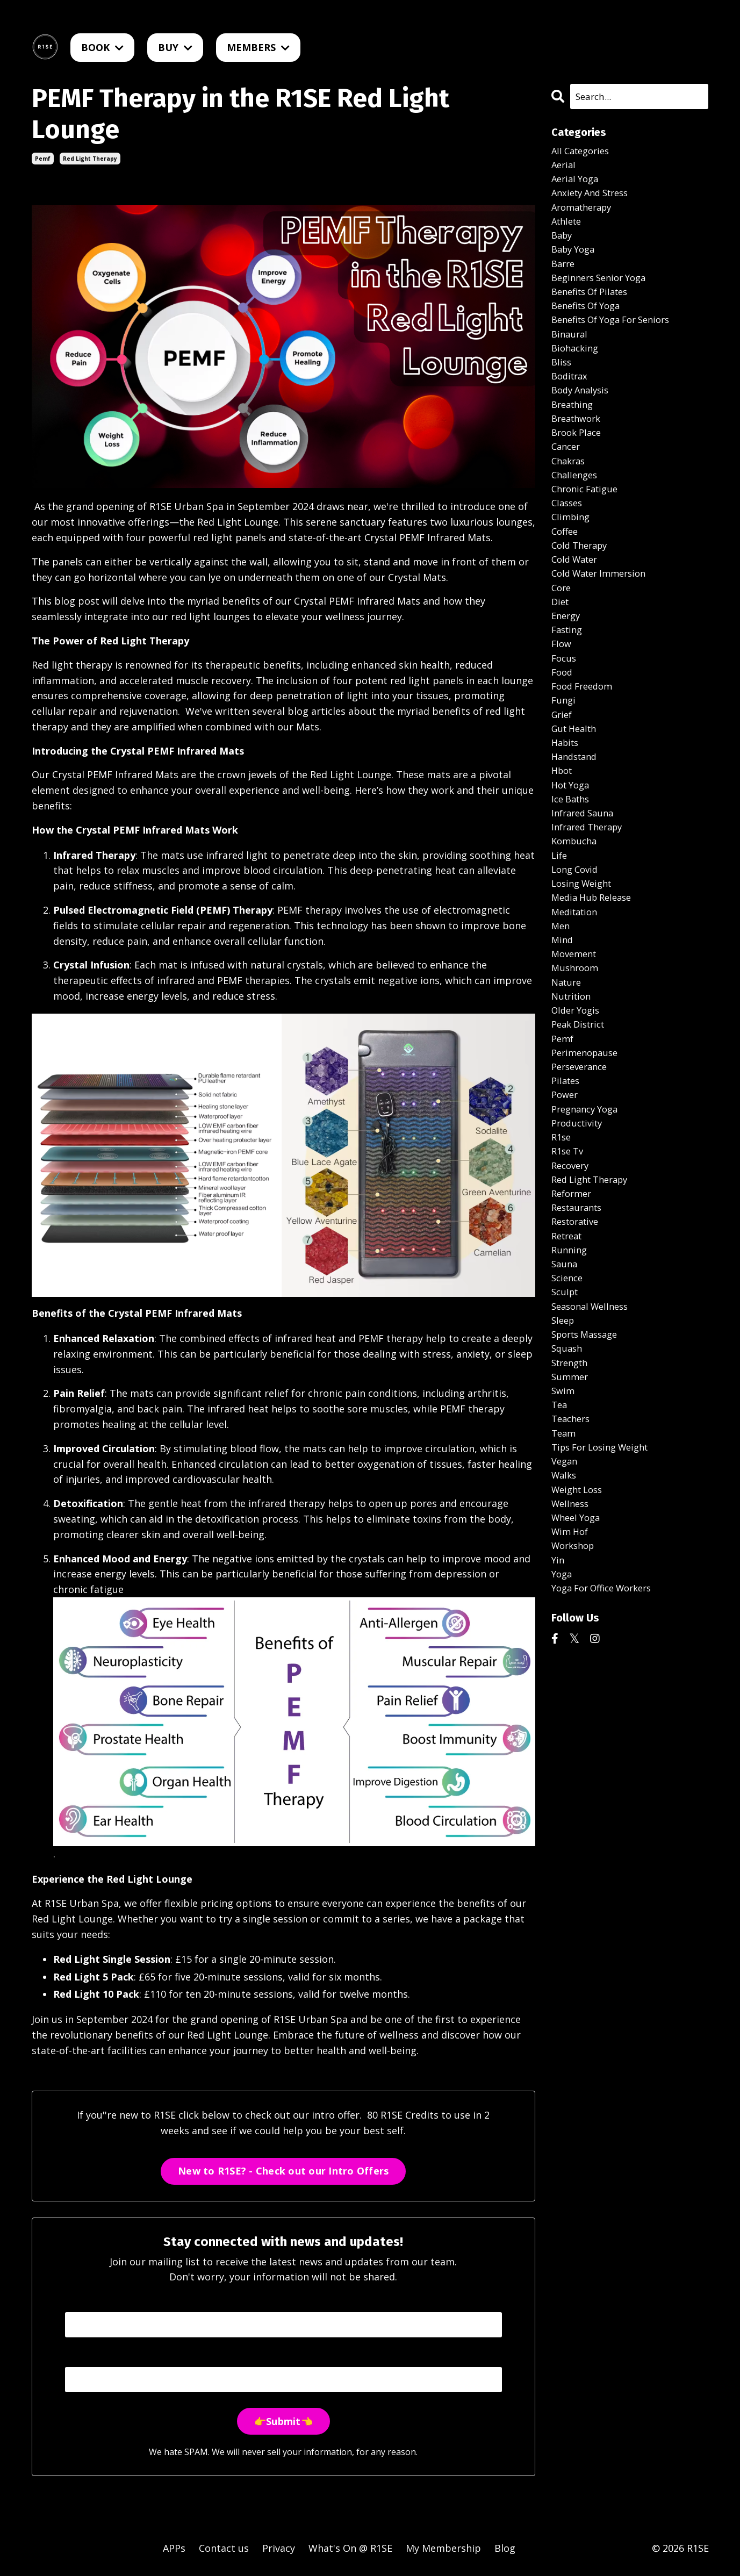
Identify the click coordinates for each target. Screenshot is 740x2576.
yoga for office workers (607, 1730)
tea (560, 1529)
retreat (568, 1343)
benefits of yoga (590, 322)
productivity (579, 1220)
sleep (564, 1436)
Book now (361, 1959)
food (562, 724)
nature (567, 1065)
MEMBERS (258, 47)
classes (568, 539)
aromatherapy (585, 213)
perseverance (582, 1158)
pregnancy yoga (588, 1204)
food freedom (585, 740)
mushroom (576, 1049)
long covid (576, 941)
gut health (576, 786)
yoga (562, 1715)
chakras (569, 492)
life (560, 926)
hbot (563, 833)
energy (567, 662)
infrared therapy (590, 894)
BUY (175, 47)
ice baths (572, 864)
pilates (567, 1173)
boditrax (571, 399)
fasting (568, 678)
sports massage (588, 1452)
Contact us (224, 2549)
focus (564, 709)
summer (571, 1498)
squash (568, 1467)
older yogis (578, 1096)
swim (563, 1514)
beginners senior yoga (603, 291)
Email (77, 2356)
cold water (577, 600)
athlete (568, 229)
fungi (564, 755)
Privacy (278, 2549)
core (562, 632)
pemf (43, 158)
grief (562, 771)
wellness (571, 1638)
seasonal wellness (593, 1421)
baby (562, 245)
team (564, 1560)
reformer (573, 1297)
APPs (174, 2549)
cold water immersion (603, 616)
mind (562, 1019)
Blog (504, 2549)
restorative (578, 1328)
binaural (570, 353)
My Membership (443, 2549)
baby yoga (575, 260)
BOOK (102, 47)
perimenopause (587, 1142)
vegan (565, 1591)
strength (572, 1483)
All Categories (583, 152)
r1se (562, 1235)
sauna (565, 1374)
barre (564, 275)
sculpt (566, 1406)
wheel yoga (578, 1653)
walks (565, 1607)
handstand (576, 817)
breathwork (578, 446)
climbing (572, 554)
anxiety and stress (594, 198)
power (565, 1188)
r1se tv (569, 1251)
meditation (576, 987)
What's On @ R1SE (350, 2549)
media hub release (595, 972)
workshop (575, 1684)
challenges (576, 507)
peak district (581, 1111)
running (570, 1359)
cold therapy (582, 585)
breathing (574, 430)
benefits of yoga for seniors (617, 338)
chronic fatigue (587, 523)
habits (566, 801)
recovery (572, 1266)
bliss (562, 384)
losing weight (584, 956)
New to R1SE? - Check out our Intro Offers (283, 2170)
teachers (572, 1545)
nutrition (573, 1080)
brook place (578, 461)
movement (576, 1034)
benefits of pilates (594, 306)
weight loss (579, 1622)
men (561, 1003)
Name (78, 2300)
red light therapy (90, 158)
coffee (565, 570)
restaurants (579, 1313)
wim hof (571, 1668)
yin (558, 1700)
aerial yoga (577, 183)
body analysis (582, 415)
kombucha (576, 910)
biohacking (576, 368)
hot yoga (572, 848)
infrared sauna (585, 879)
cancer (567, 477)
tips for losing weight (605, 1575)
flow (562, 693)
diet (561, 647)
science (568, 1390)
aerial (564, 167)
